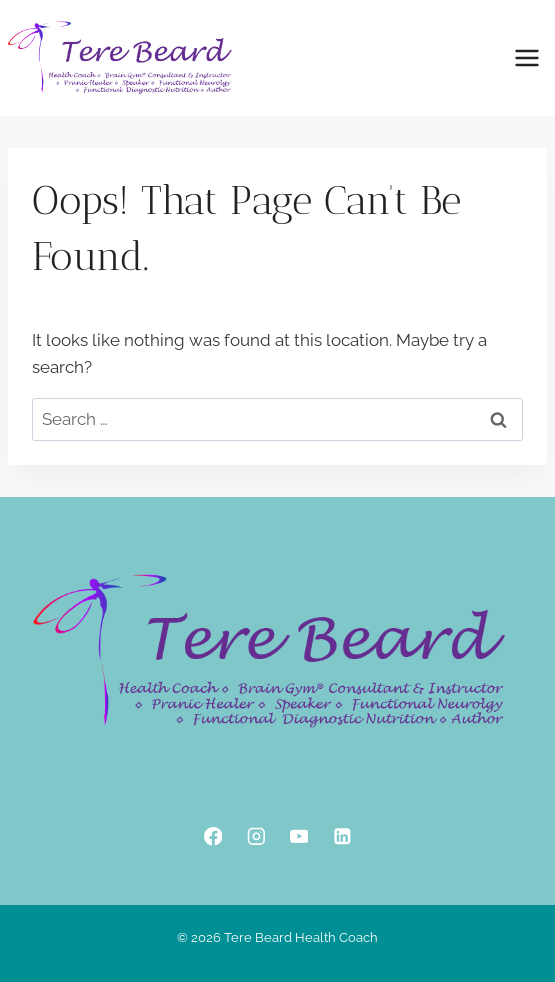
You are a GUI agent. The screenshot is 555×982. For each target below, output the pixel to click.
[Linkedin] (341, 836)
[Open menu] (526, 57)
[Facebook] (212, 836)
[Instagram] (255, 836)
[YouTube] (298, 836)
